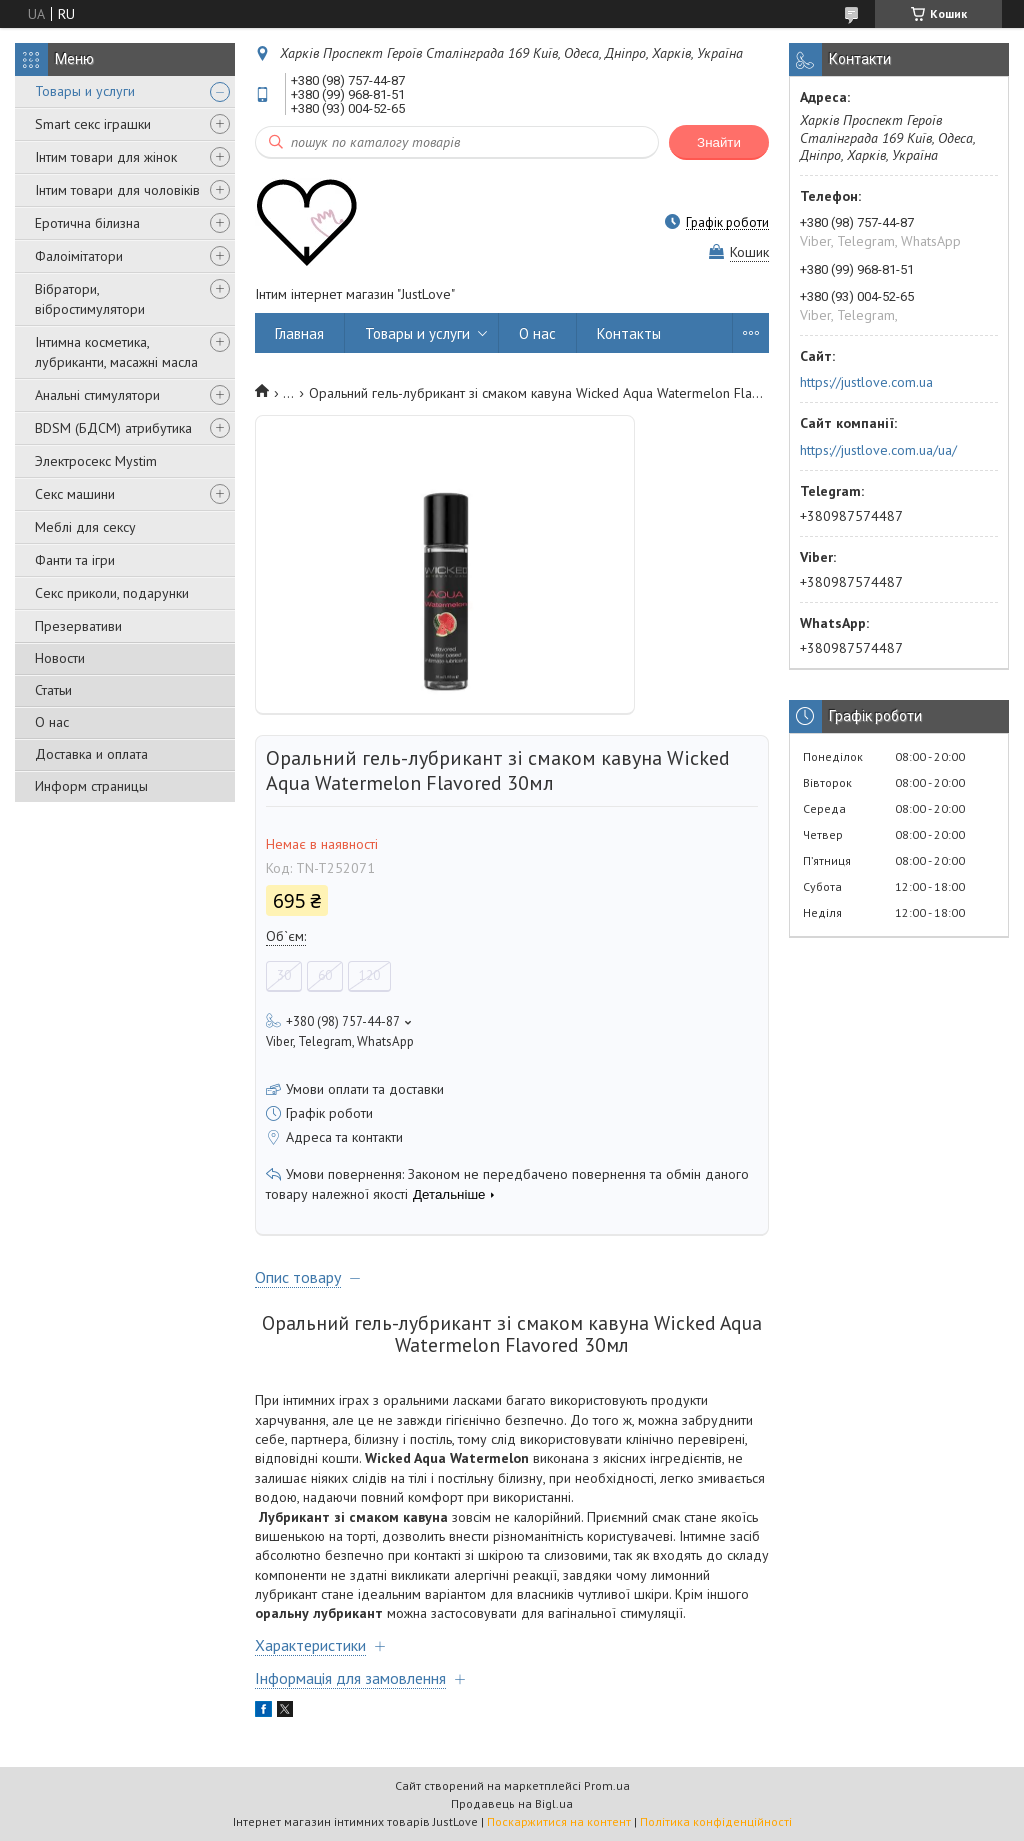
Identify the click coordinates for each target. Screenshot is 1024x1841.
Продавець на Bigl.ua (512, 1803)
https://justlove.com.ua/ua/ (878, 450)
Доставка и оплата (91, 754)
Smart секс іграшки (93, 124)
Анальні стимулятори (97, 395)
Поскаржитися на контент (559, 1821)
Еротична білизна (87, 223)
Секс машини (75, 494)
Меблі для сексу (85, 527)
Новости (60, 658)
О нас (52, 722)
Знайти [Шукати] (719, 142)
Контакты (629, 333)
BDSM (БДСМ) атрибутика (113, 428)
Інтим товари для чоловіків (117, 190)
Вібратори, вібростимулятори (90, 299)
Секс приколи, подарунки (112, 593)
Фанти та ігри (75, 560)
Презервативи (78, 626)
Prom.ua (607, 1785)
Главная (299, 333)
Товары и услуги (85, 91)
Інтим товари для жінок (106, 157)
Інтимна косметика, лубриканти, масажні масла (116, 352)
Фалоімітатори (79, 256)
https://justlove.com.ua (866, 382)
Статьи (53, 690)
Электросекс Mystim (96, 461)
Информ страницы (91, 786)
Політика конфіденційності (716, 1821)
